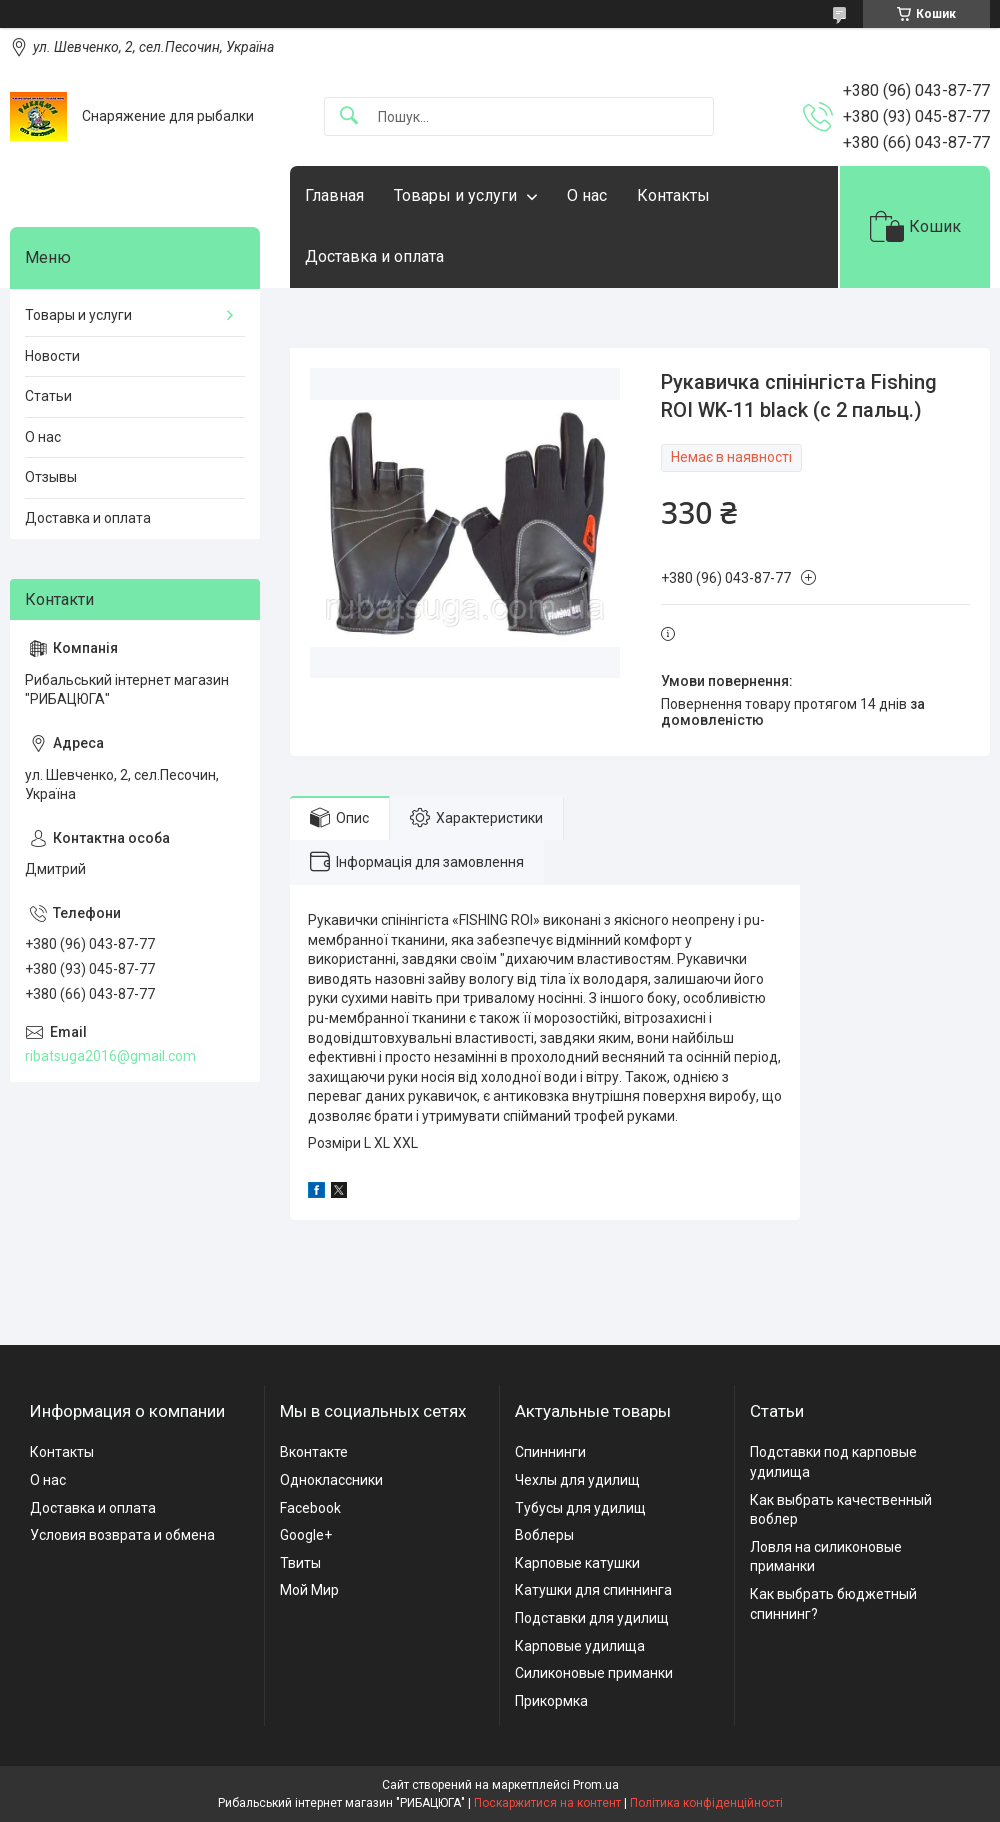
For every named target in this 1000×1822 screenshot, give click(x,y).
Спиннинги (550, 1452)
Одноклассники (331, 1480)
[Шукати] (349, 116)
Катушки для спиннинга (593, 1590)
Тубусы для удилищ (580, 1508)
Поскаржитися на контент (547, 1803)
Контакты (673, 195)
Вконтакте (314, 1452)
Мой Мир (309, 1590)
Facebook (310, 1508)
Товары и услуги (455, 195)
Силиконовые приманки (594, 1673)
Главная (334, 195)
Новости (52, 356)
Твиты (300, 1563)
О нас (587, 195)
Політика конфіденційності (706, 1803)
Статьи (48, 396)
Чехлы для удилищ (577, 1480)
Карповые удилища (580, 1646)
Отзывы (51, 477)
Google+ (306, 1535)
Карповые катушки (577, 1563)
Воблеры (544, 1535)
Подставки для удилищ (592, 1618)
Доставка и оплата (374, 256)
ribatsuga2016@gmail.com (110, 1056)
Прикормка (551, 1701)
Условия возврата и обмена (122, 1535)
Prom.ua (596, 1785)
